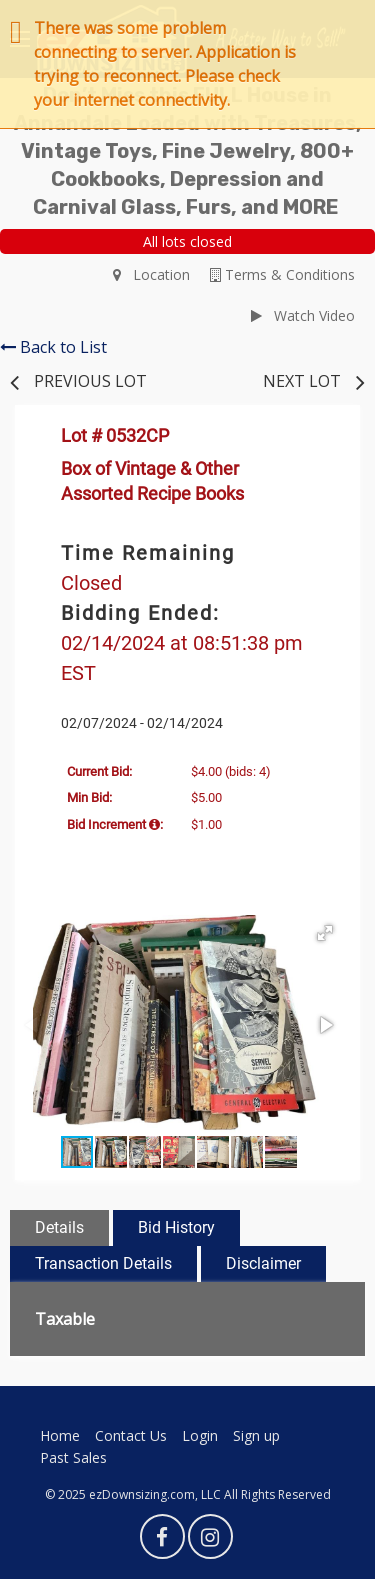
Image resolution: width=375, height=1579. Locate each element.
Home (60, 1435)
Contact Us (131, 1435)
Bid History (176, 1227)
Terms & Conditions (282, 274)
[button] (325, 933)
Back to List (53, 347)
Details (59, 1227)
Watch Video (303, 315)
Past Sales (73, 1457)
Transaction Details (103, 1263)
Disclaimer (263, 1263)
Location (151, 274)
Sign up (256, 1435)
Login (200, 1435)
